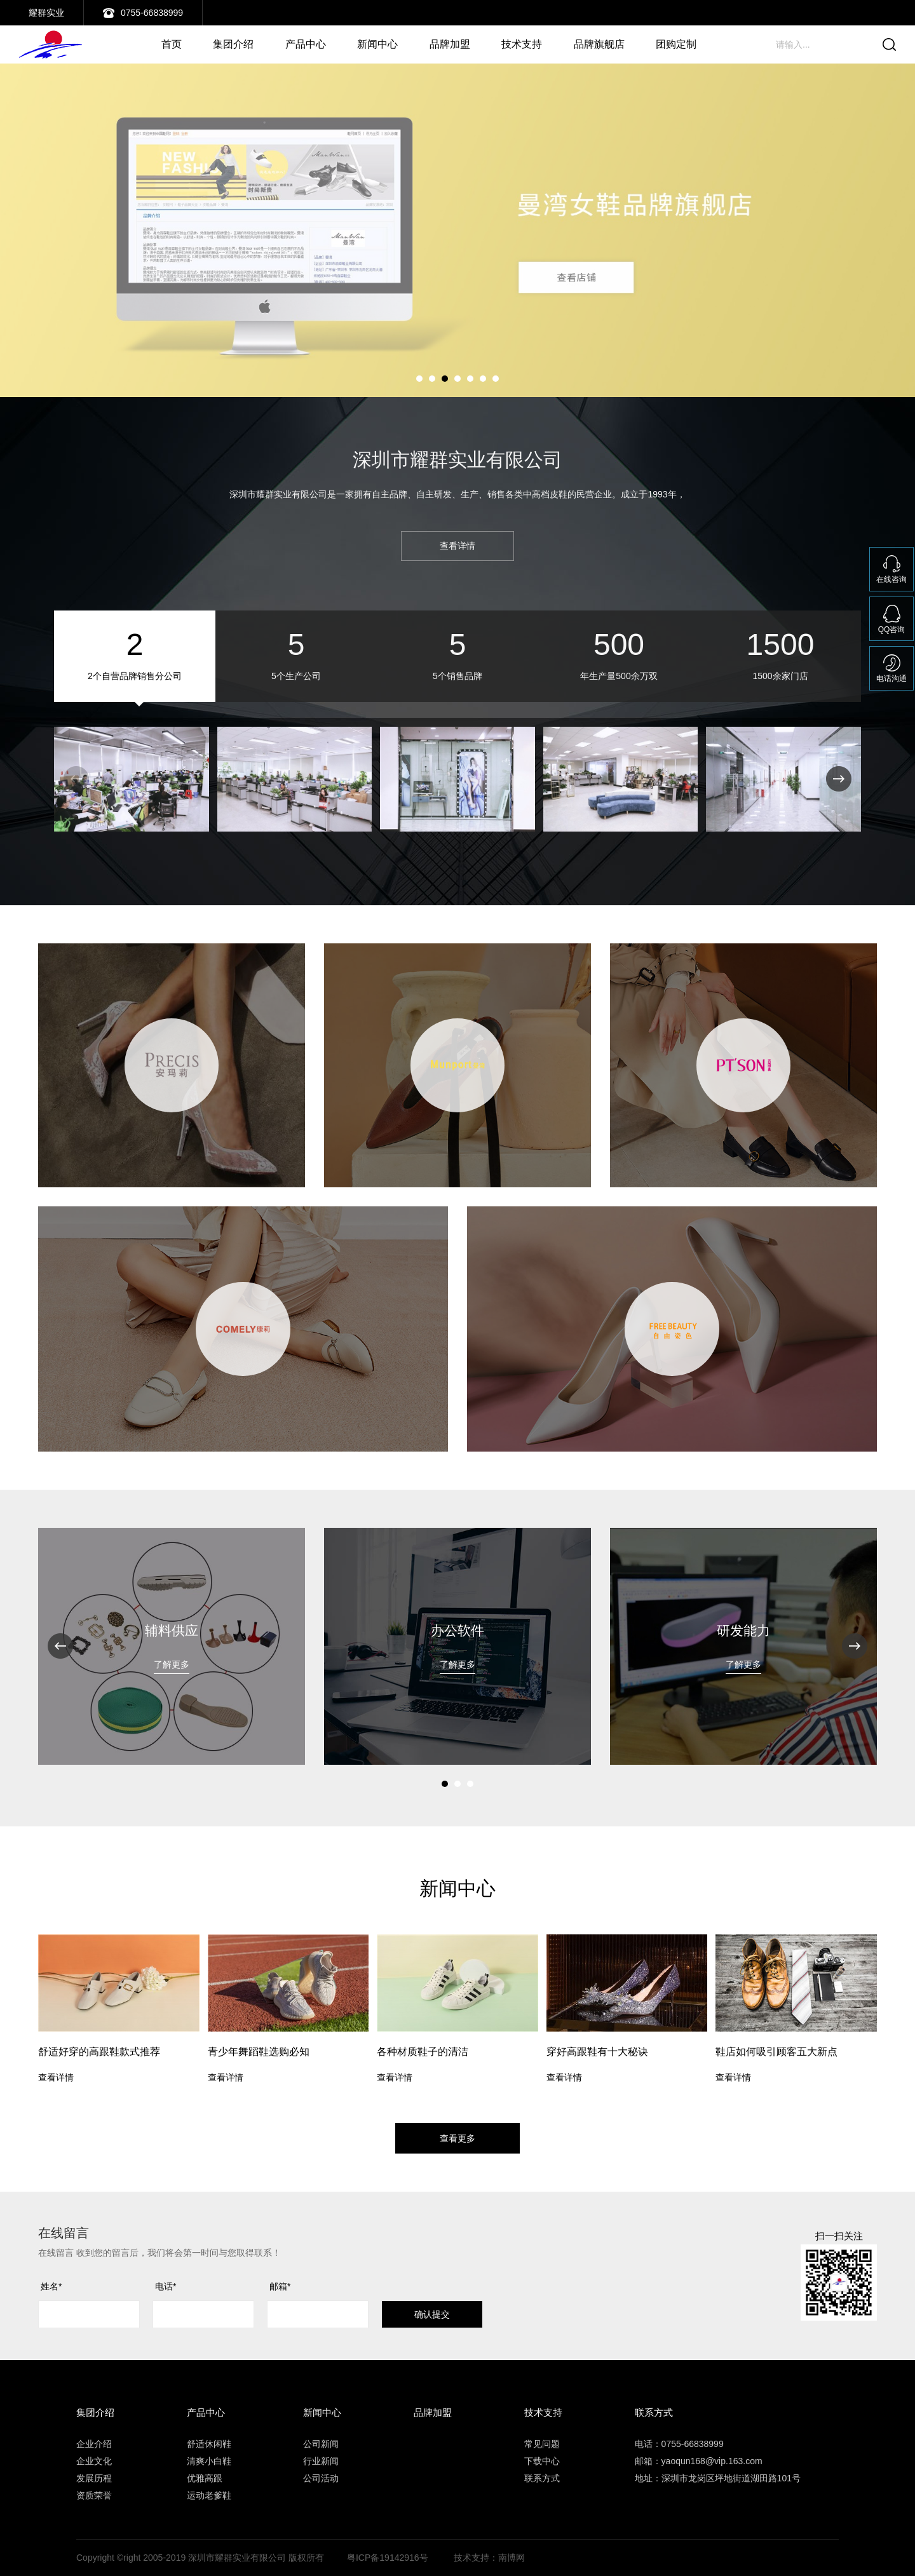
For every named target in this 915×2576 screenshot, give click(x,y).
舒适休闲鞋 (209, 2444)
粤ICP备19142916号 (387, 2557)
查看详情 (457, 546)
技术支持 (521, 44)
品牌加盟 (450, 44)
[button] (419, 378)
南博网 (511, 2557)
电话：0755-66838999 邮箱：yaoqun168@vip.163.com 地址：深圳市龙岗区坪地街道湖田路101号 (718, 2461)
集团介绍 (233, 44)
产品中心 (305, 44)
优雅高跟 (204, 2478)
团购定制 (676, 44)
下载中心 (542, 2461)
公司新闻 (321, 2444)
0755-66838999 (152, 13)
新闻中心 (377, 44)
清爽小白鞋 (209, 2461)
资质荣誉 (94, 2495)
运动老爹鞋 (209, 2495)
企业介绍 (94, 2444)
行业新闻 (321, 2461)
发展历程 (94, 2478)
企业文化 (94, 2461)
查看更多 (457, 2138)
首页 (171, 44)
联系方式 (542, 2478)
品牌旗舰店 (599, 44)
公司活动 (321, 2478)
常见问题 (542, 2444)
